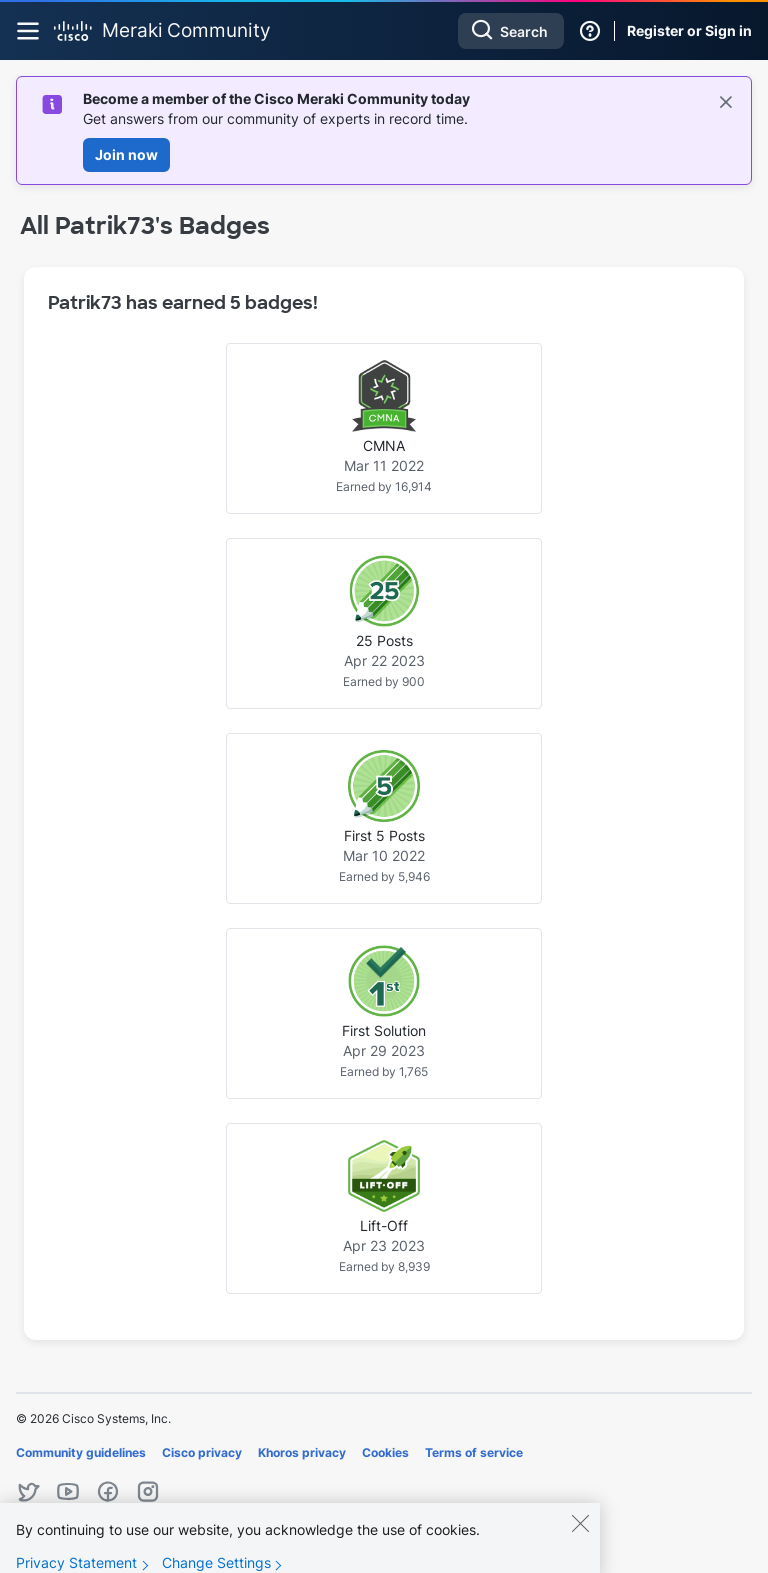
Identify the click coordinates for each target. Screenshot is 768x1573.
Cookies (385, 1452)
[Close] (580, 1536)
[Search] (511, 31)
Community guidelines (81, 1452)
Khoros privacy (302, 1452)
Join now (126, 154)
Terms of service (474, 1452)
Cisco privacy (202, 1452)
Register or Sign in (689, 30)
